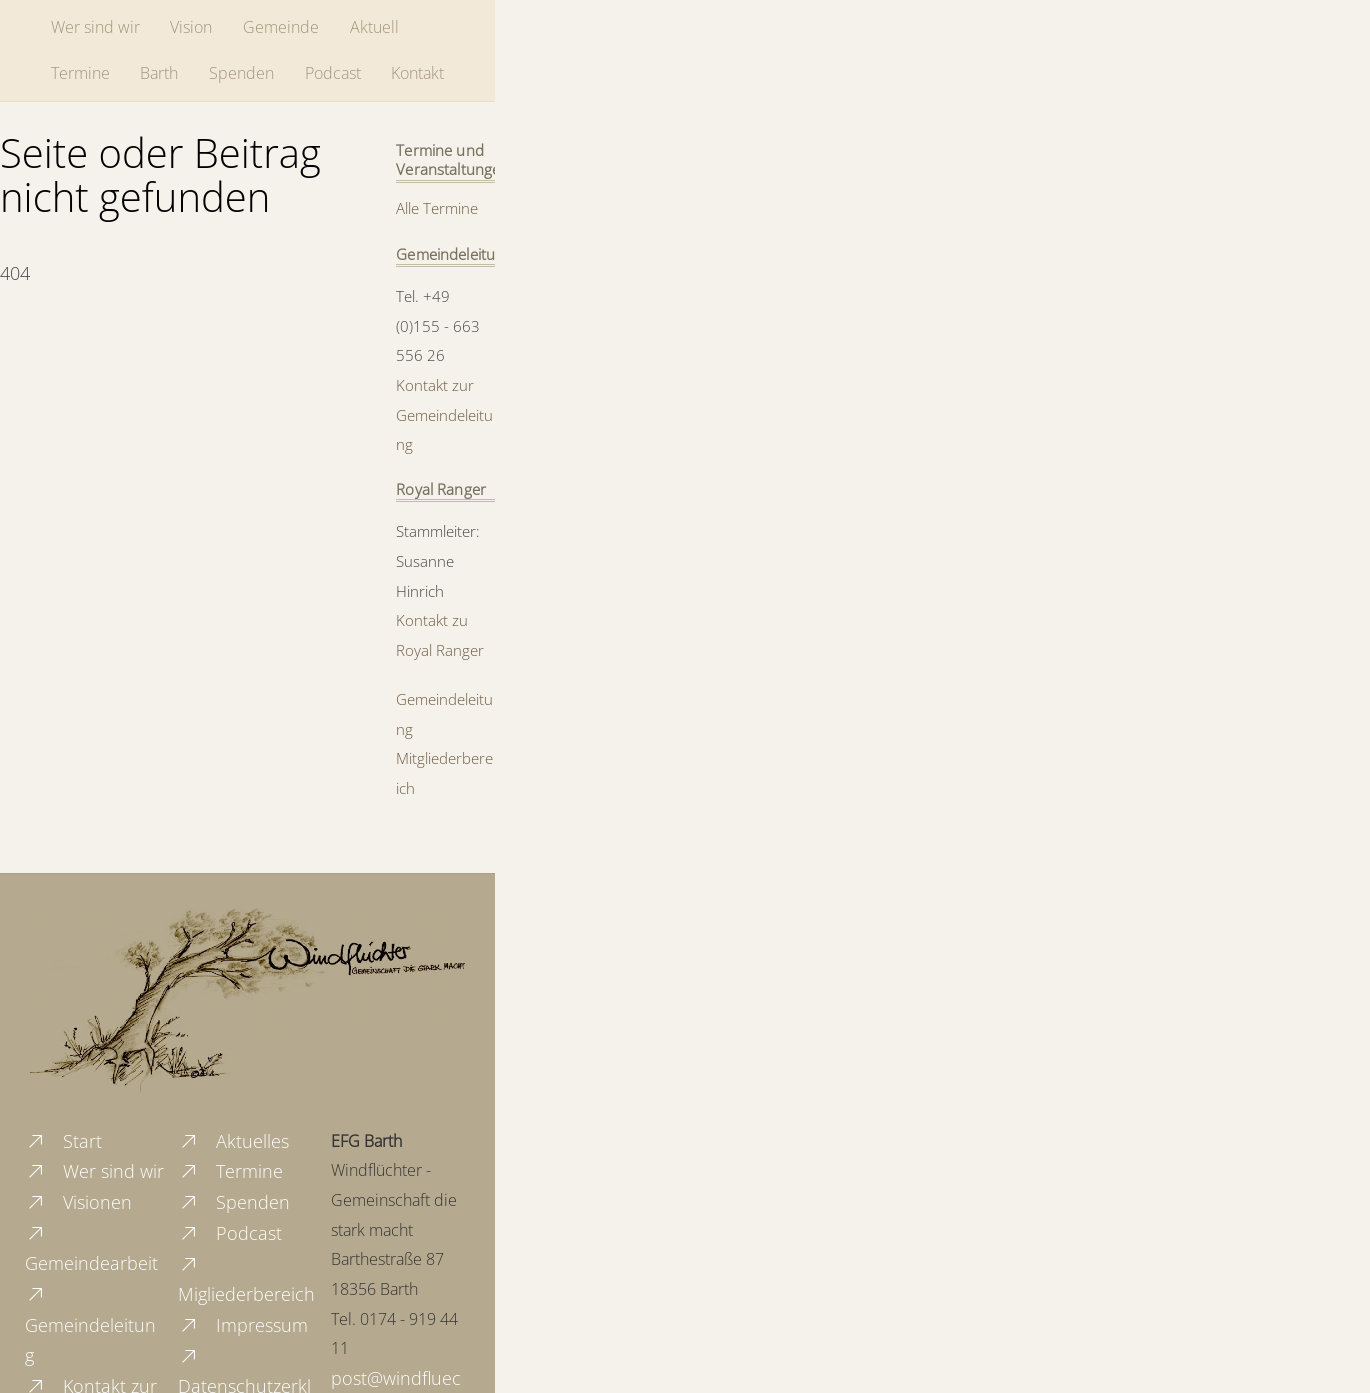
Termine (80, 73)
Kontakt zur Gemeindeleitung (444, 414)
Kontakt (417, 73)
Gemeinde (281, 27)
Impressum (243, 1325)
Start (63, 1141)
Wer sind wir (95, 27)
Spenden (241, 73)
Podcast (333, 73)
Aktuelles (233, 1141)
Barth (159, 73)
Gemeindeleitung (90, 1324)
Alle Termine (437, 208)
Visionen (78, 1202)
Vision (191, 27)
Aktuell (374, 27)
